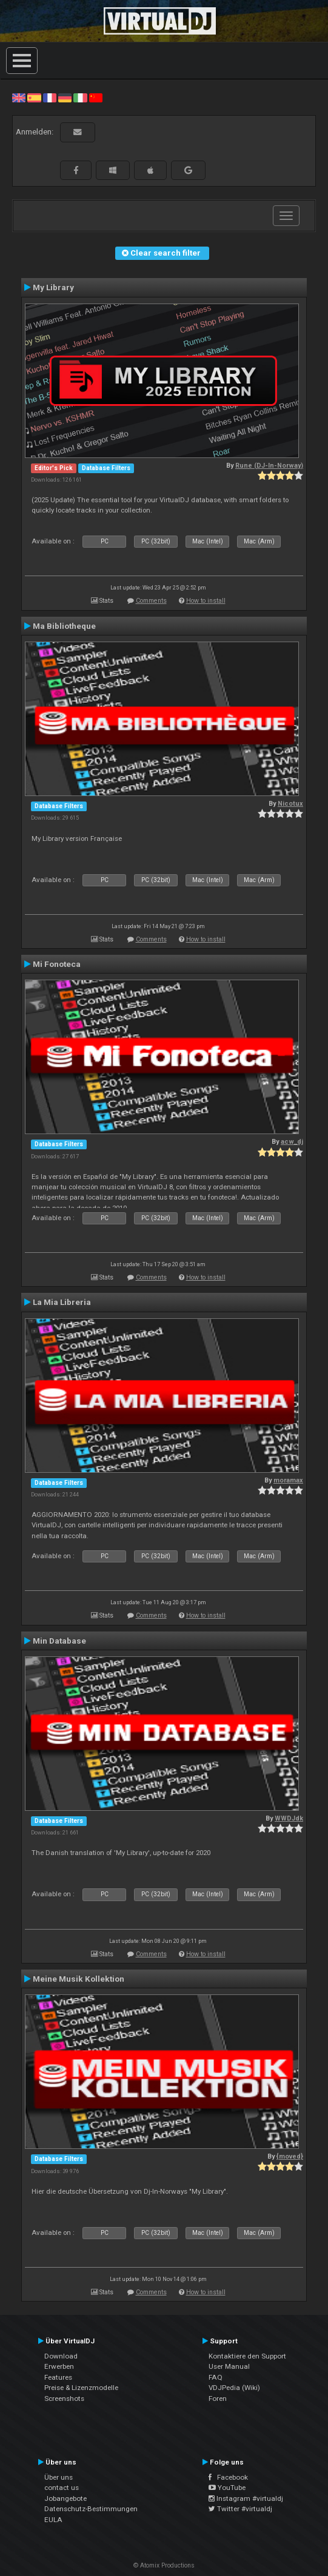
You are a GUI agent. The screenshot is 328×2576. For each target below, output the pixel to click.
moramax (288, 1480)
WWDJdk (289, 1818)
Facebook (228, 2477)
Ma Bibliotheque (64, 626)
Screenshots (64, 2398)
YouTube (227, 2487)
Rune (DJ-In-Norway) (269, 466)
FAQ (216, 2377)
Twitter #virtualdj (240, 2509)
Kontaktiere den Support (247, 2356)
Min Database (59, 1640)
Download (61, 2356)
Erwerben (59, 2366)
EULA (53, 2519)
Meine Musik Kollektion (78, 1978)
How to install (206, 601)
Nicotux (290, 804)
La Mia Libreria (62, 1302)
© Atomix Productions (164, 2565)
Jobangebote (65, 2498)
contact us (61, 2487)
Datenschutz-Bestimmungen (91, 2509)
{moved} (289, 2156)
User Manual (229, 2366)
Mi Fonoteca (57, 964)
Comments (151, 601)
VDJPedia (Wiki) (234, 2387)
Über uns (58, 2477)
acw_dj (292, 1142)
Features (58, 2377)
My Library (53, 287)
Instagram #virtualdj (246, 2498)
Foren (218, 2398)
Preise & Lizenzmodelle (81, 2387)
